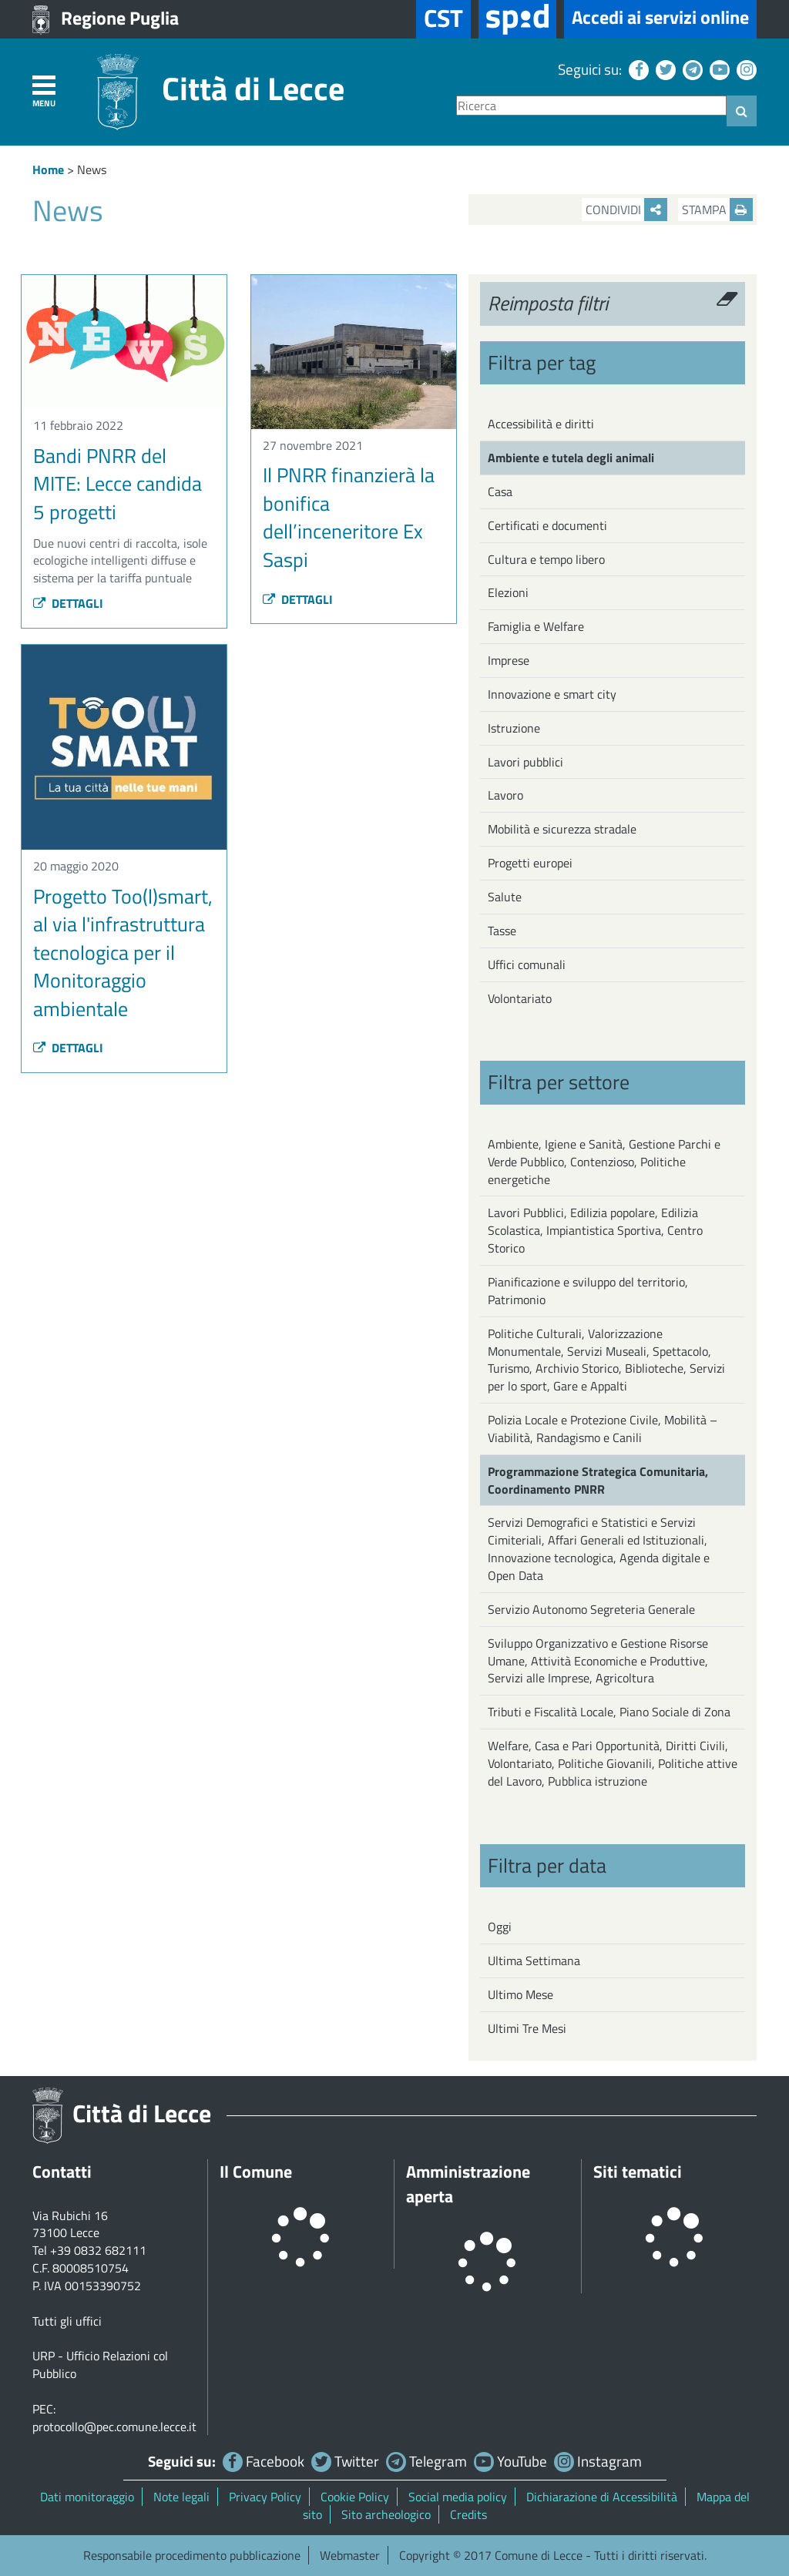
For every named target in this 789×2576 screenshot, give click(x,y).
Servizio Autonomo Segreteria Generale (591, 1609)
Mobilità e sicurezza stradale (562, 829)
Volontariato (520, 998)
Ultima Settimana (534, 1960)
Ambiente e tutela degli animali (571, 457)
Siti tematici (637, 2171)
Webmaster (350, 2555)
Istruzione (514, 728)
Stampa (717, 209)
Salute (505, 896)
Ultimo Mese (520, 1994)
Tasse (502, 930)
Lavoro (505, 795)
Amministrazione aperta (468, 2183)
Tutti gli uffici (67, 2321)
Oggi (500, 1926)
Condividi (626, 209)
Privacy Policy (265, 2496)
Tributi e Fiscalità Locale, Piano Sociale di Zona (609, 1711)
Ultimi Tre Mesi (527, 2028)
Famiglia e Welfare (536, 626)
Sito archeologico (386, 2514)
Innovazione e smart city (552, 694)
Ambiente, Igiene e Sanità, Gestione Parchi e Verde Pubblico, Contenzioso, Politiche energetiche (604, 1162)
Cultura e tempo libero (546, 559)
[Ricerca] (591, 106)
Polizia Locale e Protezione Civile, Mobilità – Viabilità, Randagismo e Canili (602, 1428)
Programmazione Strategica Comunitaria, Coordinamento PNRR (598, 1480)
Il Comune (256, 2171)
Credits (468, 2514)
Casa (500, 491)
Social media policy (457, 2496)
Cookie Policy (355, 2496)
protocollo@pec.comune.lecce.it (114, 2426)
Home (48, 169)
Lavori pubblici (525, 762)
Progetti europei (530, 863)
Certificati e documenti (547, 525)
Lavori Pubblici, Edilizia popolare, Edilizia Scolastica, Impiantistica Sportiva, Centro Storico (595, 1230)
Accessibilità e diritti (541, 423)
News (91, 169)
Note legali (181, 2496)
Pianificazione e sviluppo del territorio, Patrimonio (588, 1291)
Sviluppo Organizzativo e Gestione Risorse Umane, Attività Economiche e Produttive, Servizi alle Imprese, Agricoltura (598, 1661)
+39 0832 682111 (98, 2250)
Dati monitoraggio (87, 2496)
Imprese (508, 660)
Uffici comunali (527, 964)
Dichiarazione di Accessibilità (601, 2496)
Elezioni (508, 592)
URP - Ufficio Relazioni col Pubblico (100, 2364)
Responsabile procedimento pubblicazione (191, 2555)
